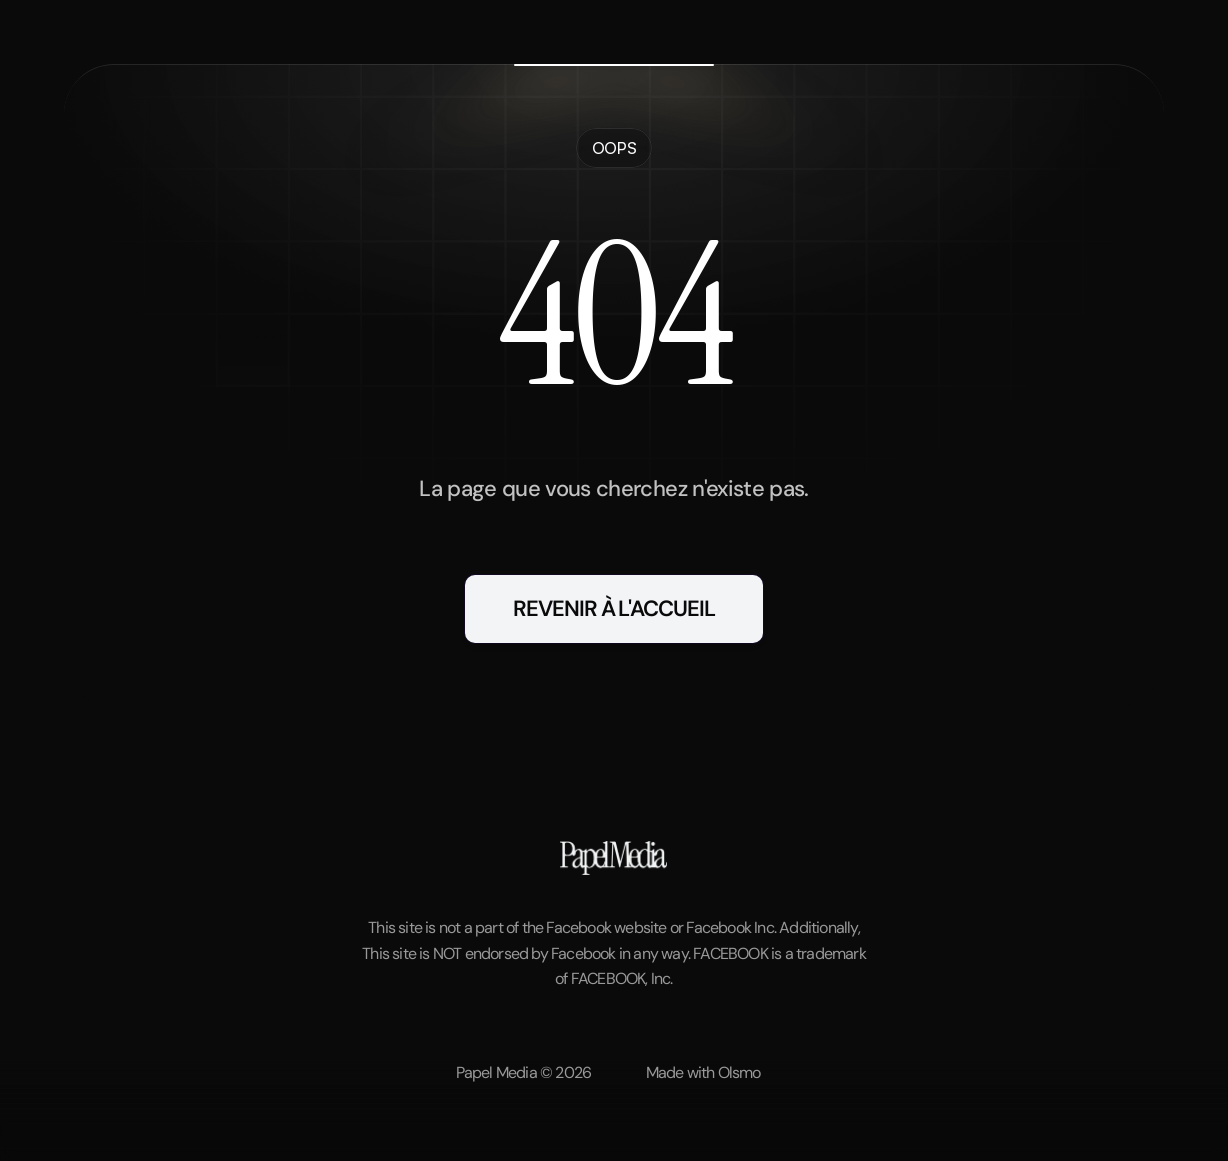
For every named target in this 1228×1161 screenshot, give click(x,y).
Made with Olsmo (703, 1072)
